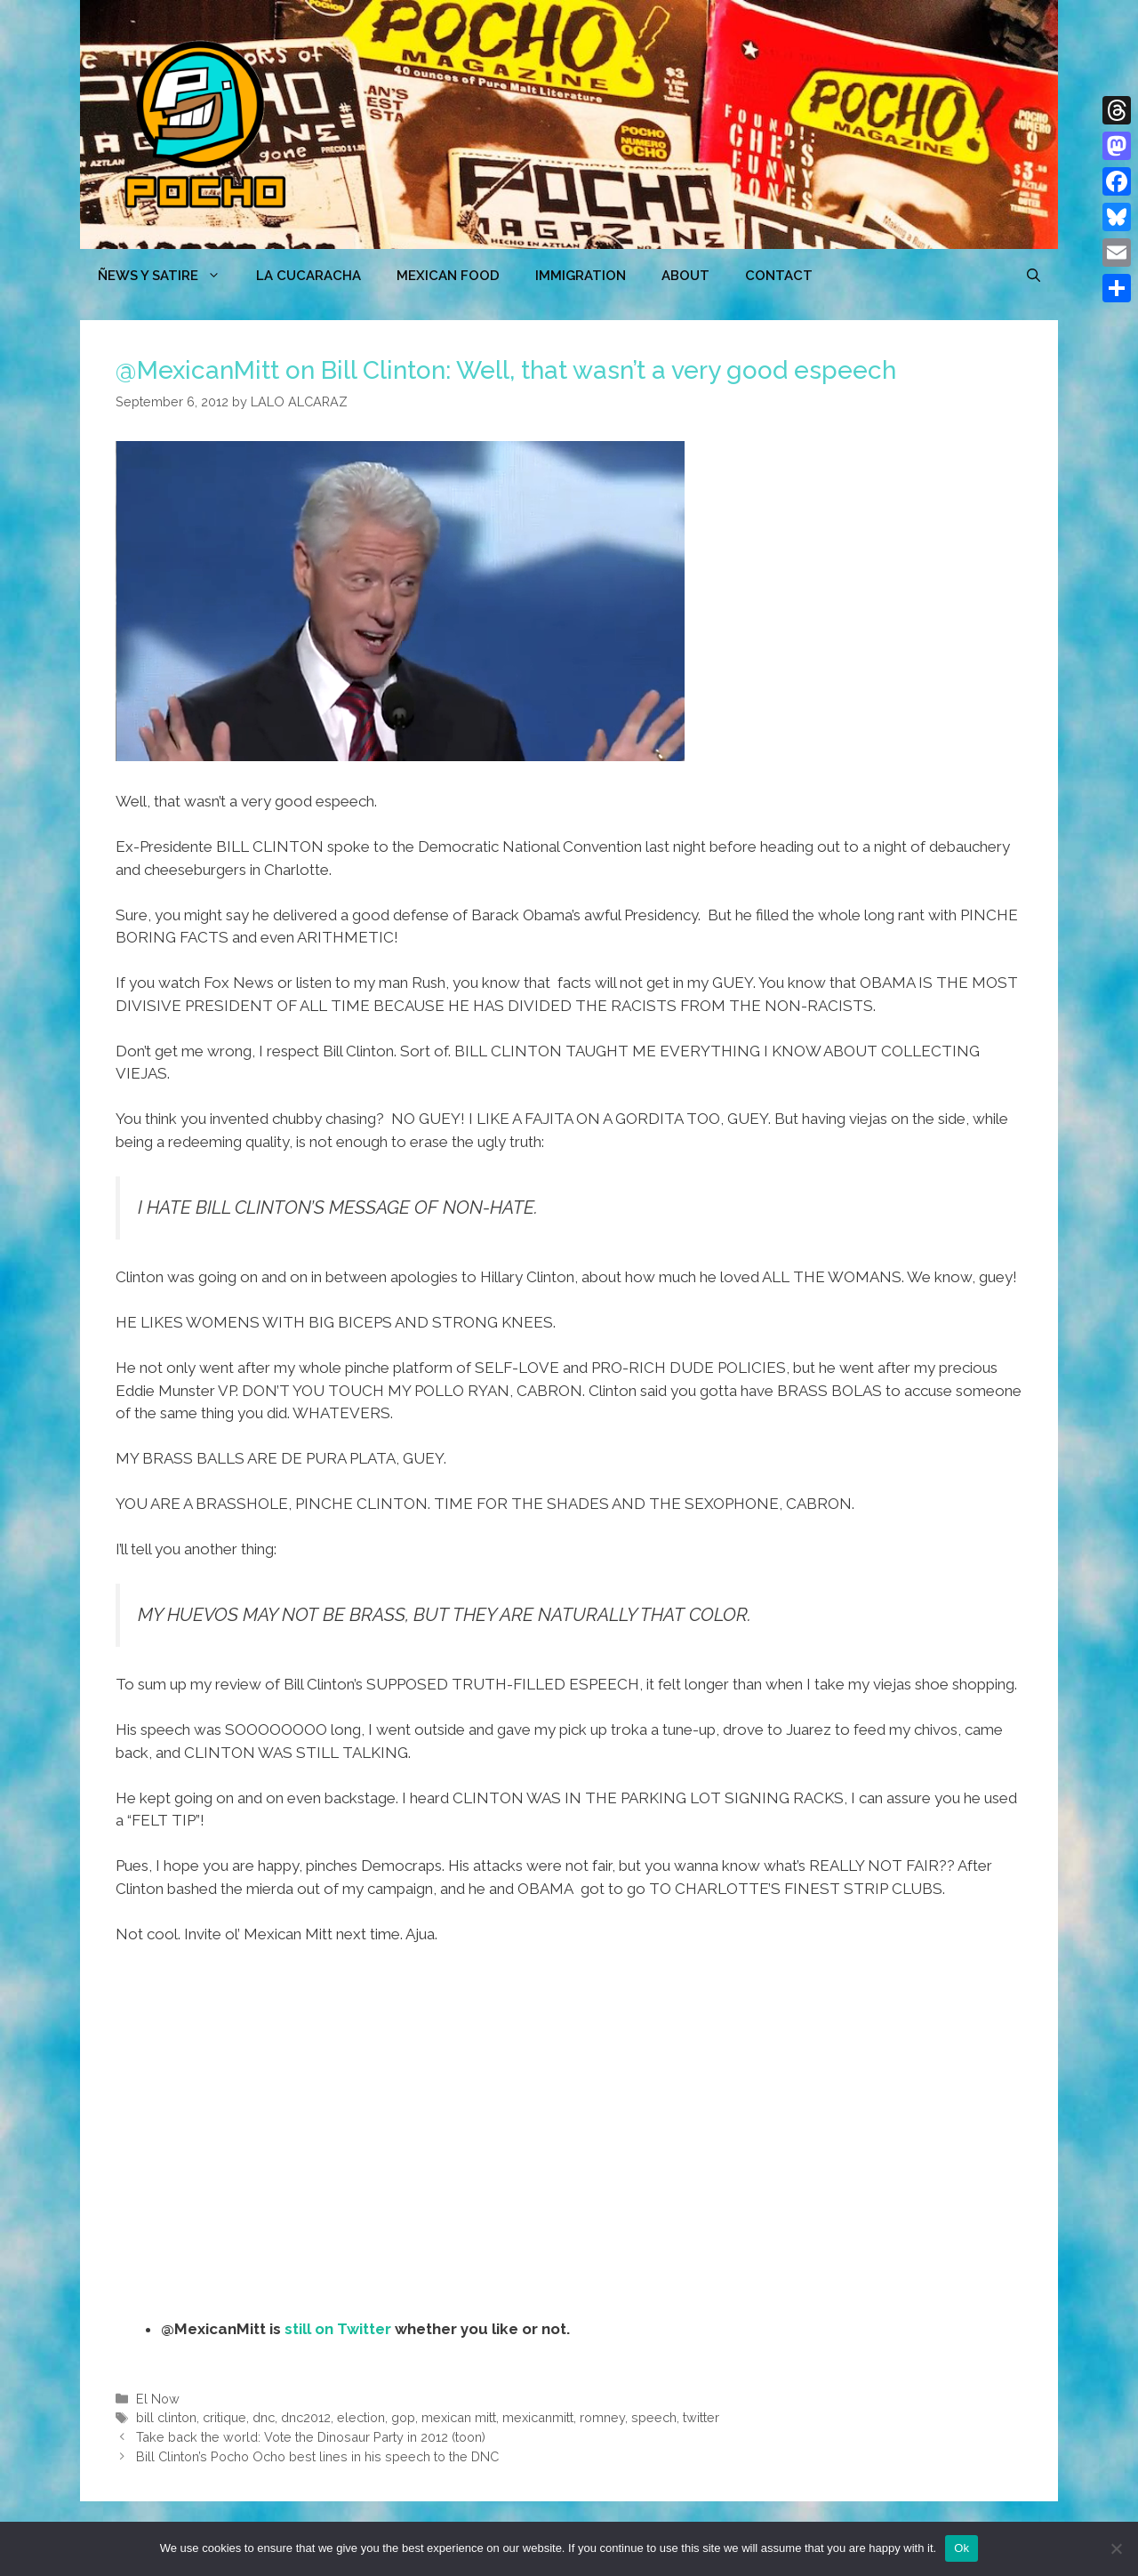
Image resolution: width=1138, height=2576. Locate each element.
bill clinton (166, 2417)
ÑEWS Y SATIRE (168, 275)
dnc (263, 2417)
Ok (961, 2548)
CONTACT (779, 276)
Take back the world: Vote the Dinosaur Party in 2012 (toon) (310, 2436)
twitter (701, 2417)
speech (654, 2417)
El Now (158, 2398)
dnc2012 (306, 2417)
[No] (1116, 2548)
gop (403, 2417)
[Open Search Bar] (1033, 275)
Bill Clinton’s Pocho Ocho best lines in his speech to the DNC (317, 2456)
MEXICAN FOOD (448, 276)
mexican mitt (458, 2417)
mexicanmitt (537, 2417)
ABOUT (685, 276)
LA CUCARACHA (308, 276)
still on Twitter (337, 2329)
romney (602, 2417)
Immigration (580, 276)
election (361, 2417)
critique (224, 2417)
